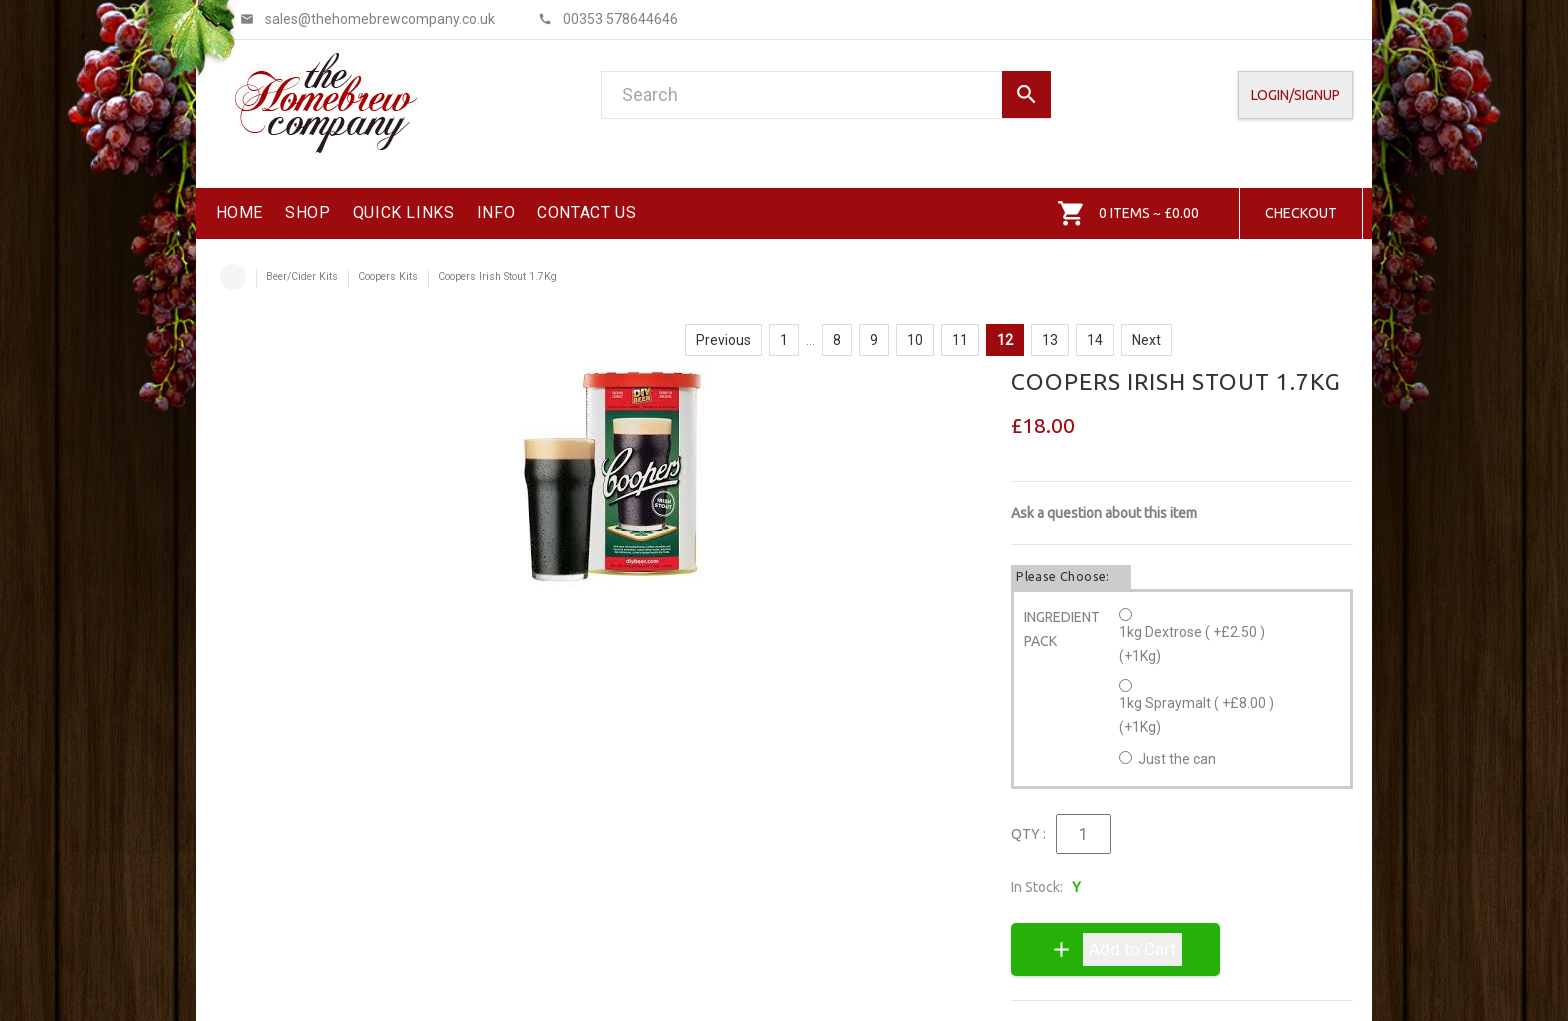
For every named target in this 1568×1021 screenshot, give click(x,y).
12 (1005, 340)
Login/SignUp (1295, 95)
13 (1050, 340)
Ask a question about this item (1104, 513)
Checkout (1301, 213)
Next (1146, 340)
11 (960, 340)
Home (233, 277)
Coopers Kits (388, 276)
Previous (723, 340)
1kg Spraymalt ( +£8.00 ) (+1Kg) (1196, 715)
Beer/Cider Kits (302, 276)
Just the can (1177, 759)
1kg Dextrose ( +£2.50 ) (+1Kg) (1192, 644)
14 (1095, 340)
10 (915, 340)
